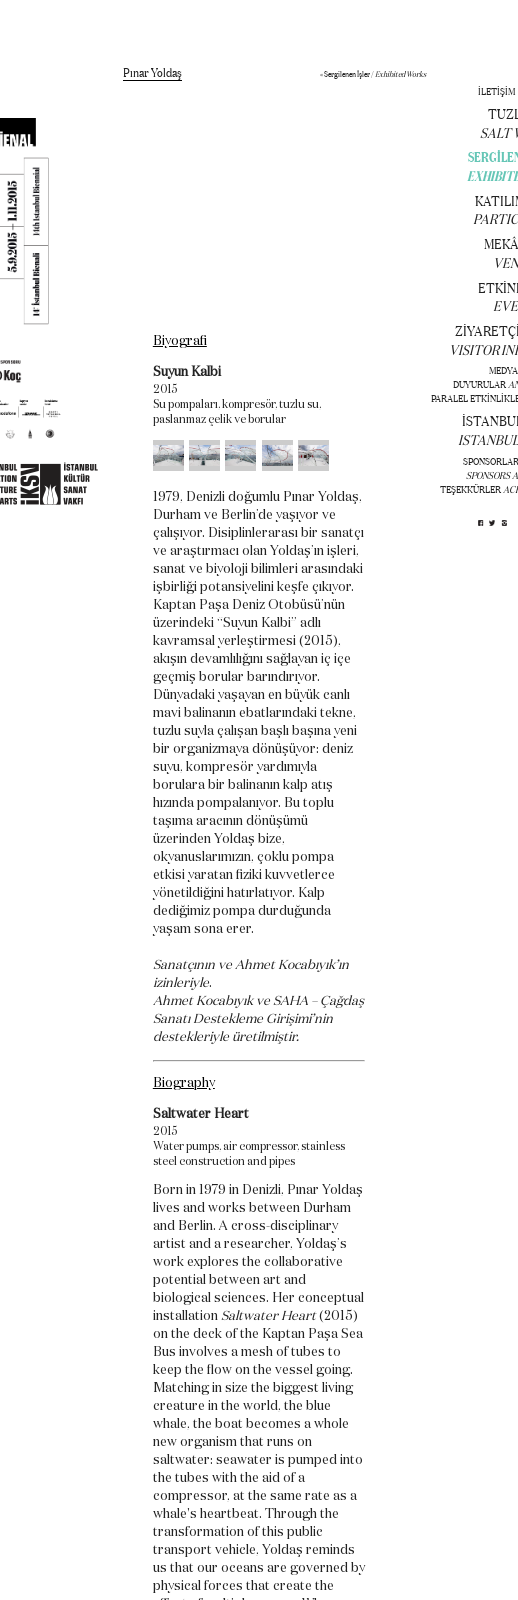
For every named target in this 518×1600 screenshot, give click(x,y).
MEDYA (503, 370)
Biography (184, 1083)
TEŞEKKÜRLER (470, 489)
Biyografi (180, 341)
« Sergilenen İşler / (373, 74)
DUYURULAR (479, 384)
